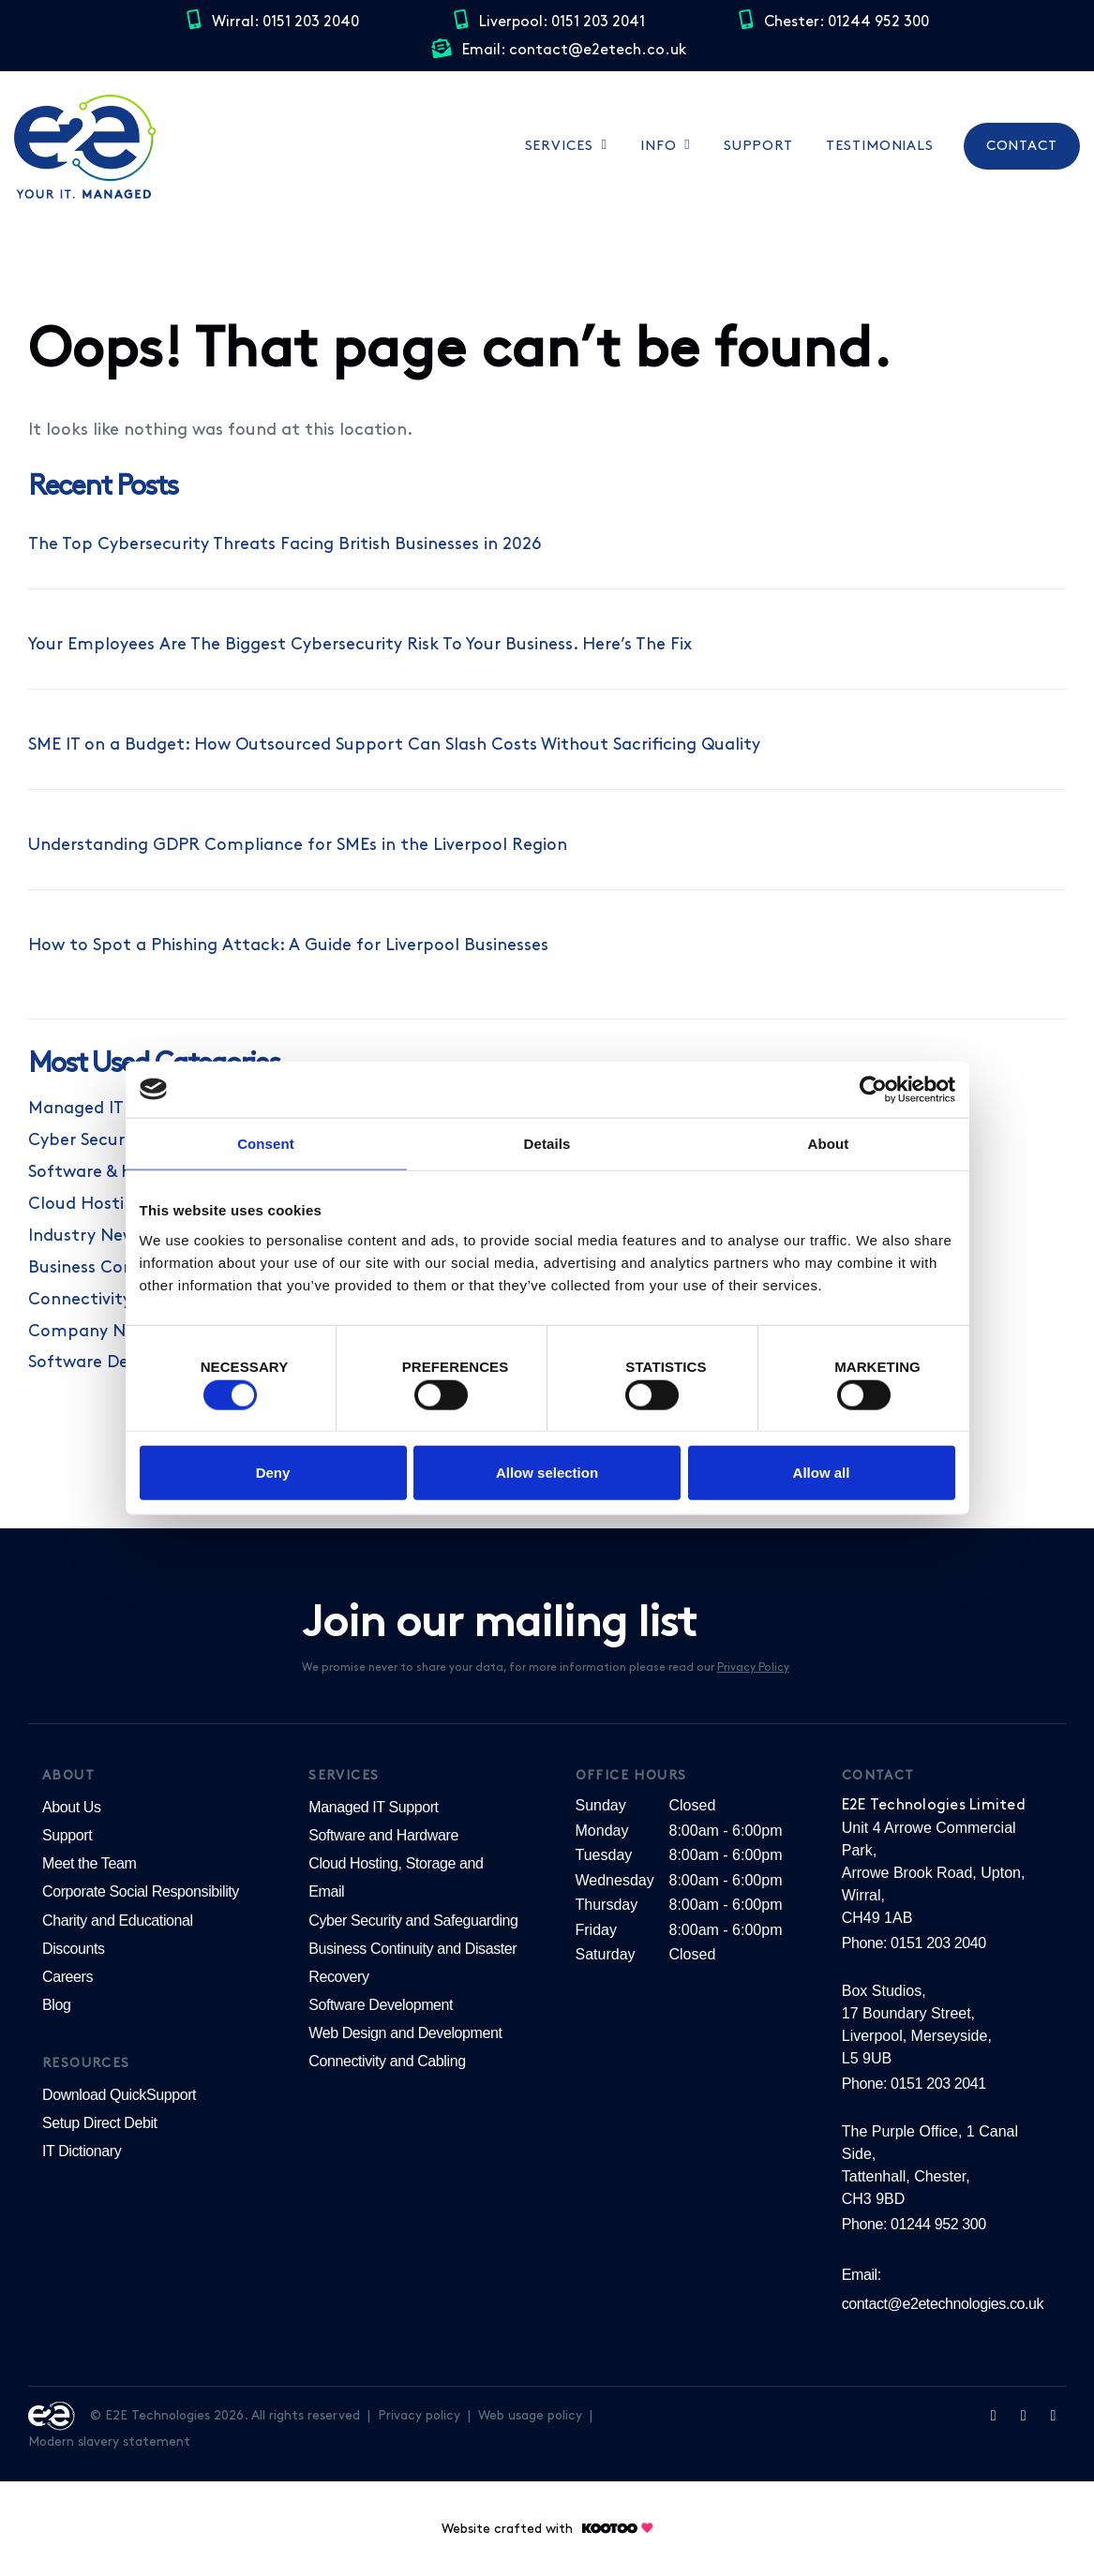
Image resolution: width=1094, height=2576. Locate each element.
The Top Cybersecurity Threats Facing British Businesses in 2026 (285, 544)
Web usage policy (530, 2415)
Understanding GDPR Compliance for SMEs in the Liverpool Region (297, 845)
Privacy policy (419, 2415)
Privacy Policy (753, 1667)
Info (658, 146)
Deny (273, 1473)
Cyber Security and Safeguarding (412, 1920)
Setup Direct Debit (99, 2123)
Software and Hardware (383, 1835)
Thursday (607, 1905)
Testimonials (880, 146)
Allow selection (547, 1473)
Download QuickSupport (119, 2095)
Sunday (601, 1805)
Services (559, 146)
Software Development (122, 1362)
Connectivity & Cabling (120, 1299)
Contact (1021, 146)
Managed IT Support (111, 1108)
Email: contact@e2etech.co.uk (559, 50)
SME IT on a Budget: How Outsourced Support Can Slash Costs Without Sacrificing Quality (394, 744)
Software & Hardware (114, 1172)
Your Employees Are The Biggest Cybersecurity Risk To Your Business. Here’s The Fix (360, 644)
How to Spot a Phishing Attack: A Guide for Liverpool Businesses (288, 945)
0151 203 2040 (938, 1943)
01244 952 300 (938, 2224)
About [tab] (828, 1143)
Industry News (85, 1235)
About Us (71, 1807)
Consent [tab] (265, 1143)
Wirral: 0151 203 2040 (273, 22)
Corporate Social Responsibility (140, 1891)
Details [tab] (547, 1143)
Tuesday (604, 1855)
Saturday (606, 1954)
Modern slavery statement (109, 2441)
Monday (602, 1831)
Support (758, 146)
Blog (56, 2005)
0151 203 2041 (938, 2084)
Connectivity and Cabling (386, 2061)
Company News (92, 1331)
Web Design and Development (405, 2033)
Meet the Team (89, 1863)
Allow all (821, 1473)
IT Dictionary (81, 2151)
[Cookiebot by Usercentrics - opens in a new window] (873, 1089)
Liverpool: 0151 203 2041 (550, 22)
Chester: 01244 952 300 (835, 22)
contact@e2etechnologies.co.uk (942, 2304)
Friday (596, 1930)
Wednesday (615, 1880)
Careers (67, 1977)
